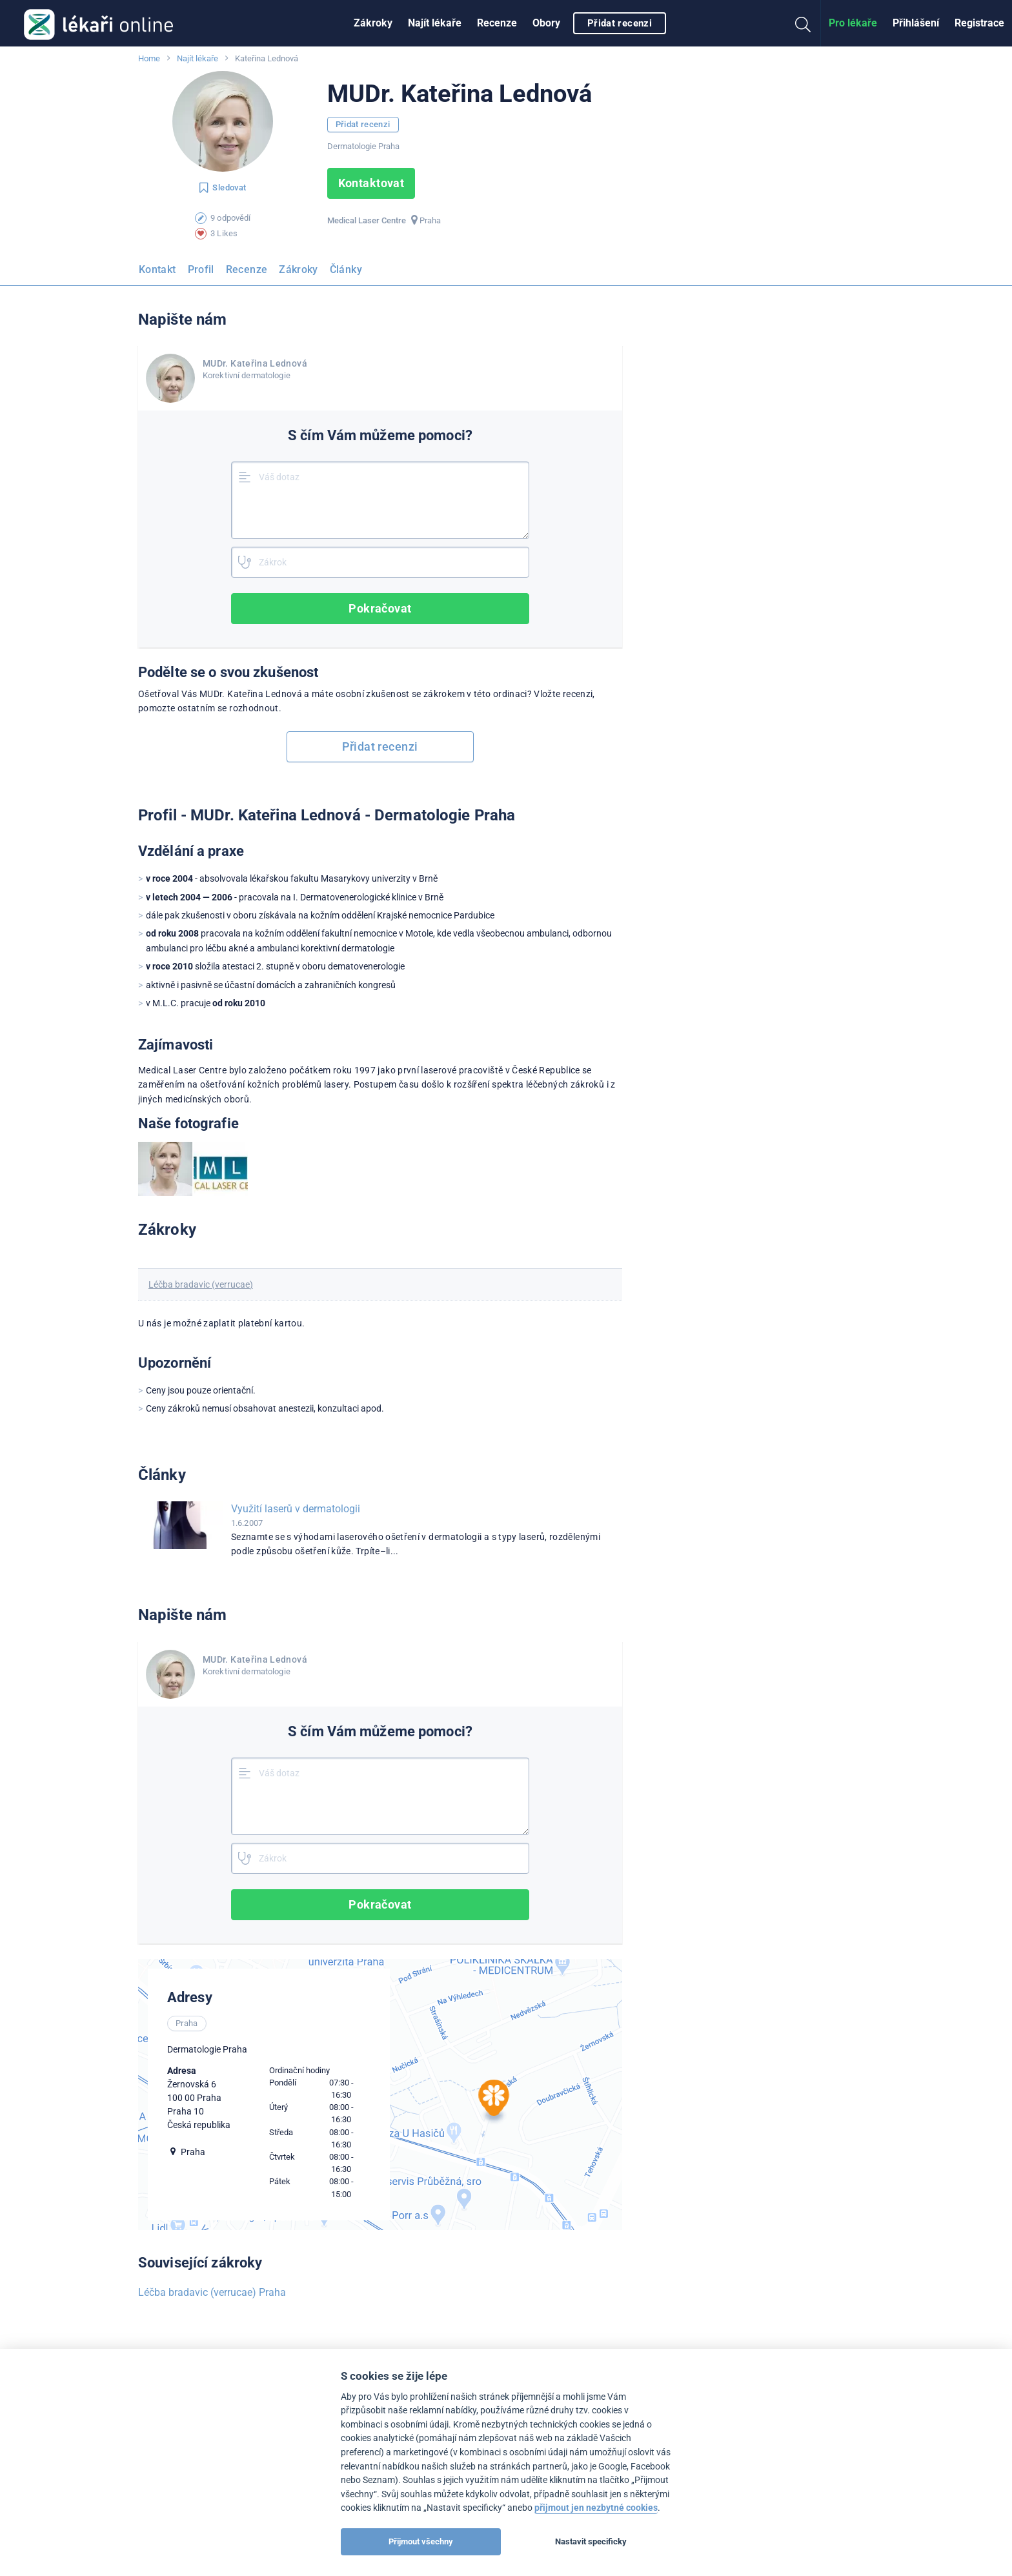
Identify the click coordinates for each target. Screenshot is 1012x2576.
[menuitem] (373, 23)
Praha (430, 220)
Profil (201, 269)
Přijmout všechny (421, 2541)
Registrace (979, 23)
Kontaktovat (371, 183)
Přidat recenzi (619, 23)
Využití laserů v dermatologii (295, 1509)
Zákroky (373, 23)
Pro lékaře (853, 23)
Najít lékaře (434, 23)
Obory (546, 23)
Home (149, 58)
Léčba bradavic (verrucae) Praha (212, 2292)
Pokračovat (381, 608)
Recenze (497, 23)
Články (346, 269)
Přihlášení (916, 23)
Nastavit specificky (591, 2541)
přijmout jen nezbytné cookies (596, 2507)
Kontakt (157, 269)
